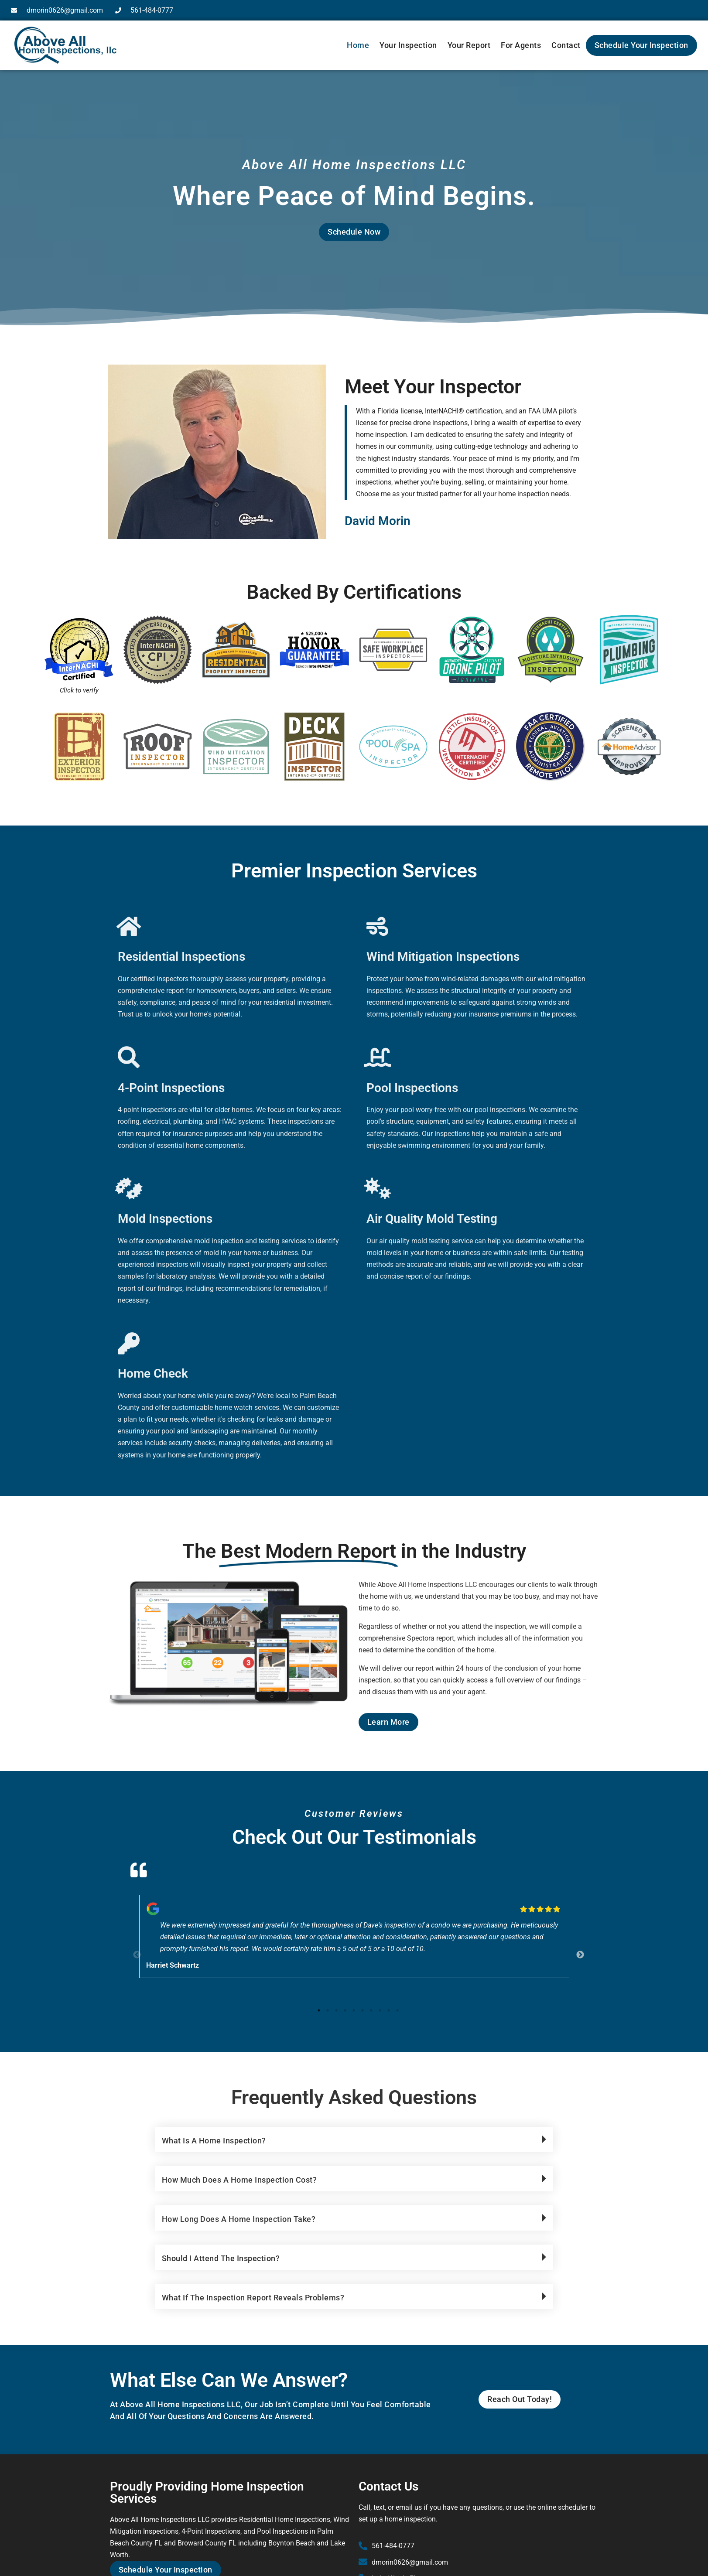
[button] (354, 2139)
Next (576, 1950)
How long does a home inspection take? (239, 2219)
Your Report (469, 45)
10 (397, 2010)
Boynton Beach (291, 2543)
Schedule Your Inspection (641, 45)
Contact (566, 45)
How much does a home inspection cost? (239, 2179)
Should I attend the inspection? (221, 2258)
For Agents (521, 45)
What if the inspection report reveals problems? (253, 2297)
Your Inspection (408, 45)
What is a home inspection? (214, 2140)
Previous (132, 1950)
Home (358, 45)
